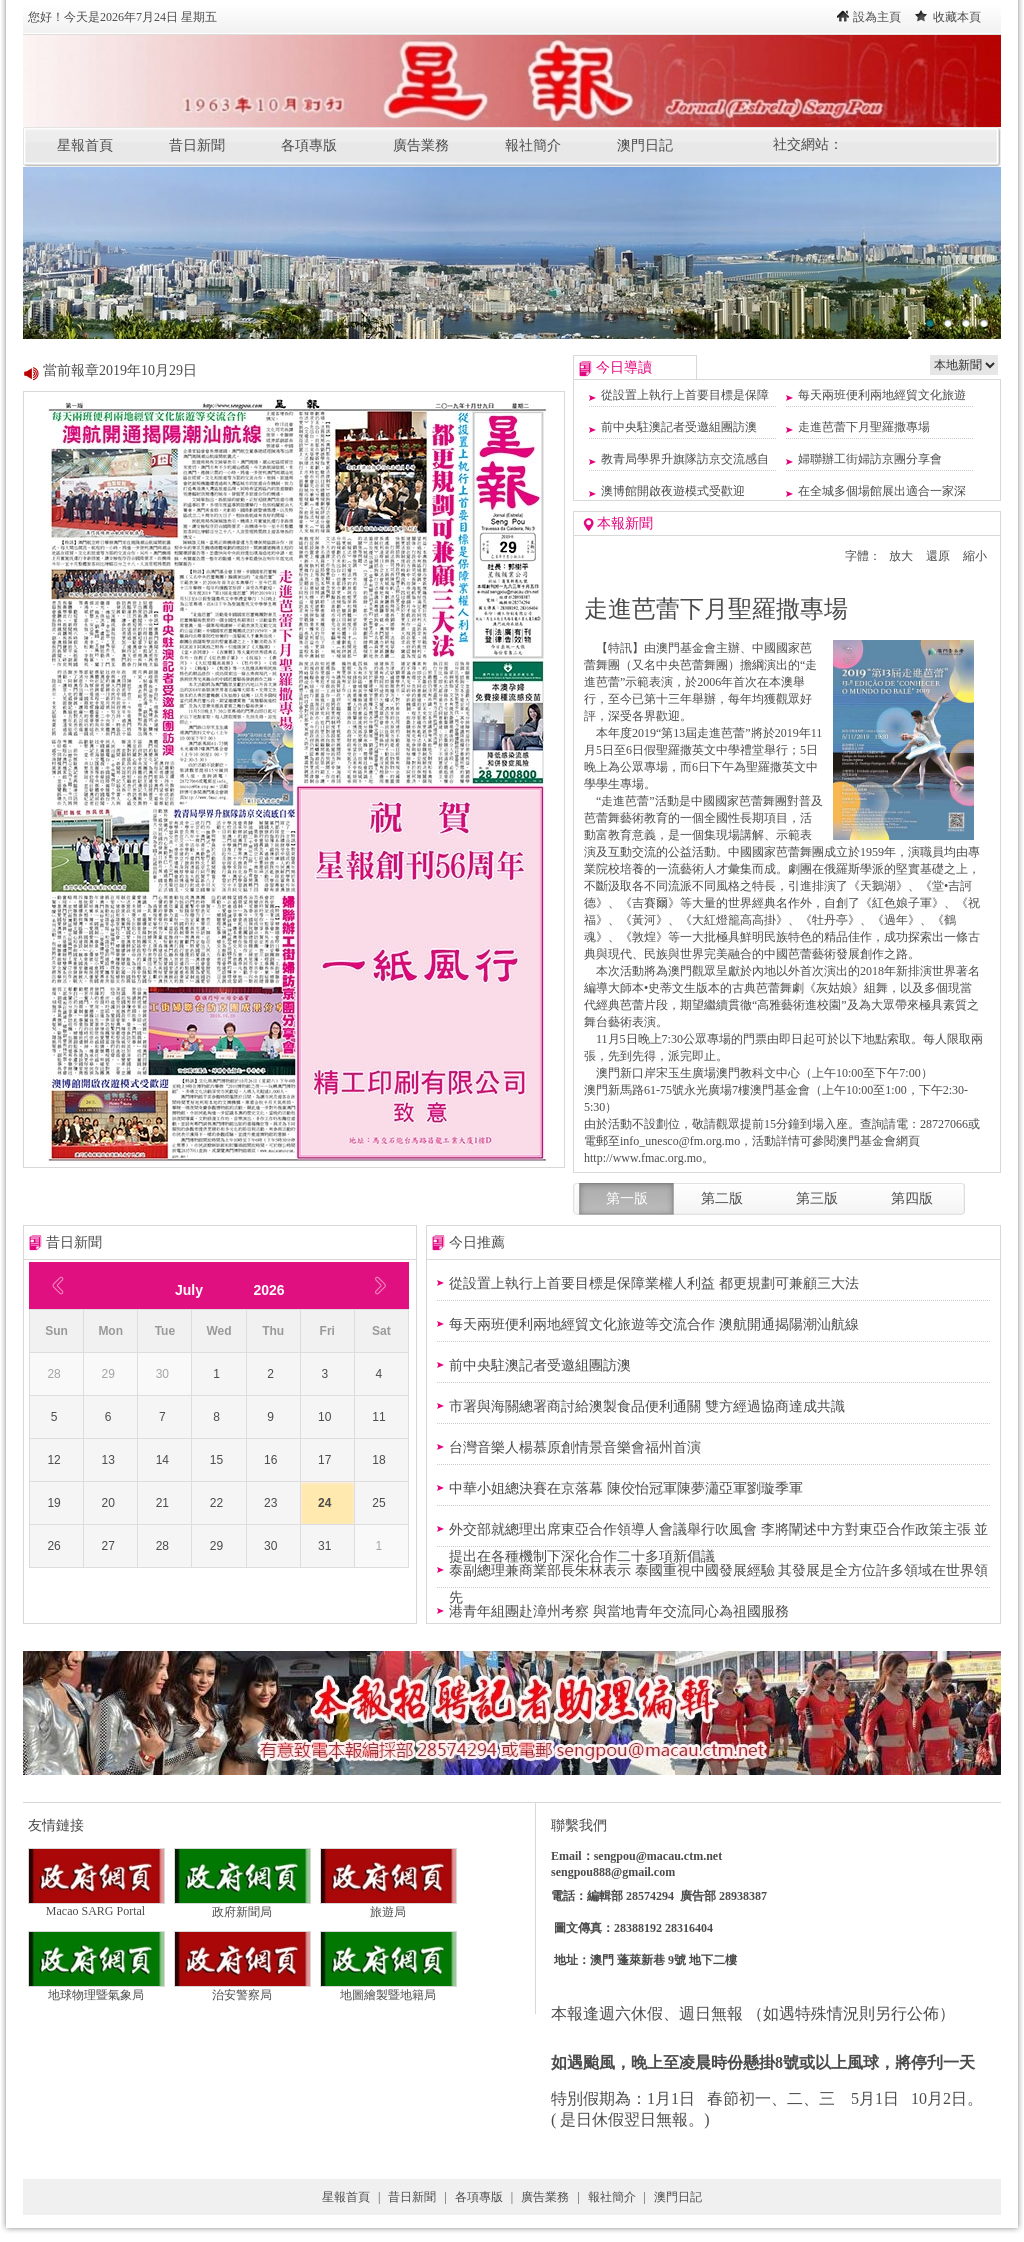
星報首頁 (85, 145)
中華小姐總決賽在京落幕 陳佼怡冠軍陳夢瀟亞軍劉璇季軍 (626, 1488)
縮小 (975, 556)
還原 (938, 556)
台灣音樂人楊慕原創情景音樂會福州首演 (575, 1447)
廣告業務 (421, 145)
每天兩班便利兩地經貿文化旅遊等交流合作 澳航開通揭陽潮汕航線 (654, 1324)
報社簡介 (533, 145)
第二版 (722, 1198)
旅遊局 (388, 1906)
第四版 (912, 1198)
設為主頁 (877, 17)
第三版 (817, 1198)
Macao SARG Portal (96, 1905)
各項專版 (309, 145)
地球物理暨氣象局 (96, 1989)
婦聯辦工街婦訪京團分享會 (870, 459)
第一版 (627, 1198)
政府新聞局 (242, 1906)
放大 (901, 556)
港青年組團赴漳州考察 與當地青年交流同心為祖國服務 (619, 1611)
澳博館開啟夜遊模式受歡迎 (673, 491)
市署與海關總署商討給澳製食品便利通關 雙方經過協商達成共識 (647, 1406)
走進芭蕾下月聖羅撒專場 (864, 427)
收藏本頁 (957, 17)
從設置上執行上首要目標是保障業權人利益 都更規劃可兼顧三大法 (654, 1283)
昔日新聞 (197, 145)
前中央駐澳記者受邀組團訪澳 (679, 427)
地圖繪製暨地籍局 (388, 1989)
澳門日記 (645, 145)
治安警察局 (242, 1989)
